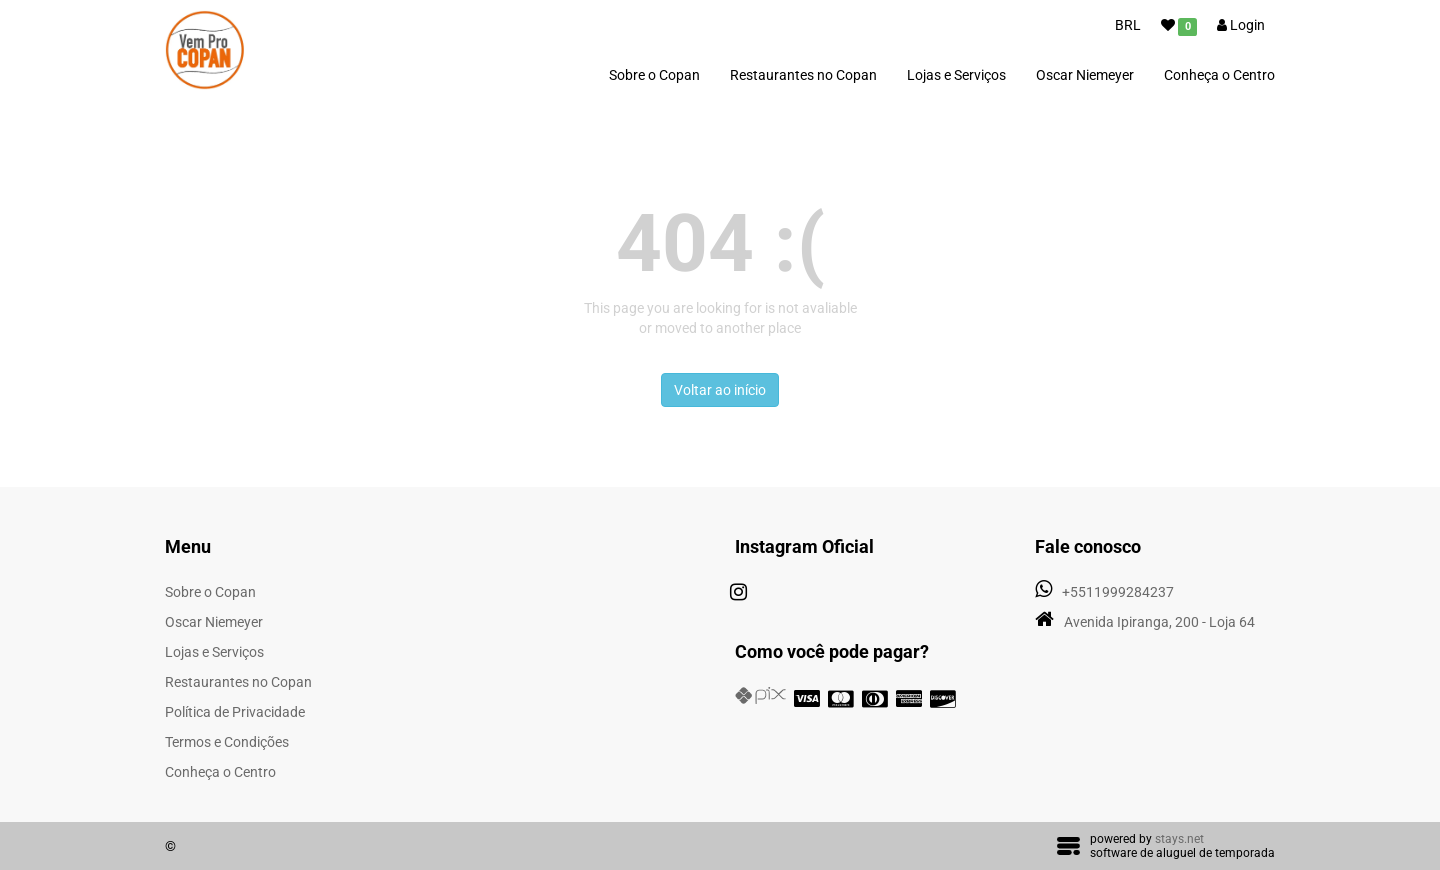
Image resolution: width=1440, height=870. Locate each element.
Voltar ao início (720, 390)
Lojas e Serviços (956, 75)
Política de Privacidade (235, 712)
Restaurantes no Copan (803, 75)
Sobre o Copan (654, 75)
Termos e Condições (227, 742)
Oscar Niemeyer (1085, 75)
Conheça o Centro (1219, 75)
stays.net (1179, 839)
